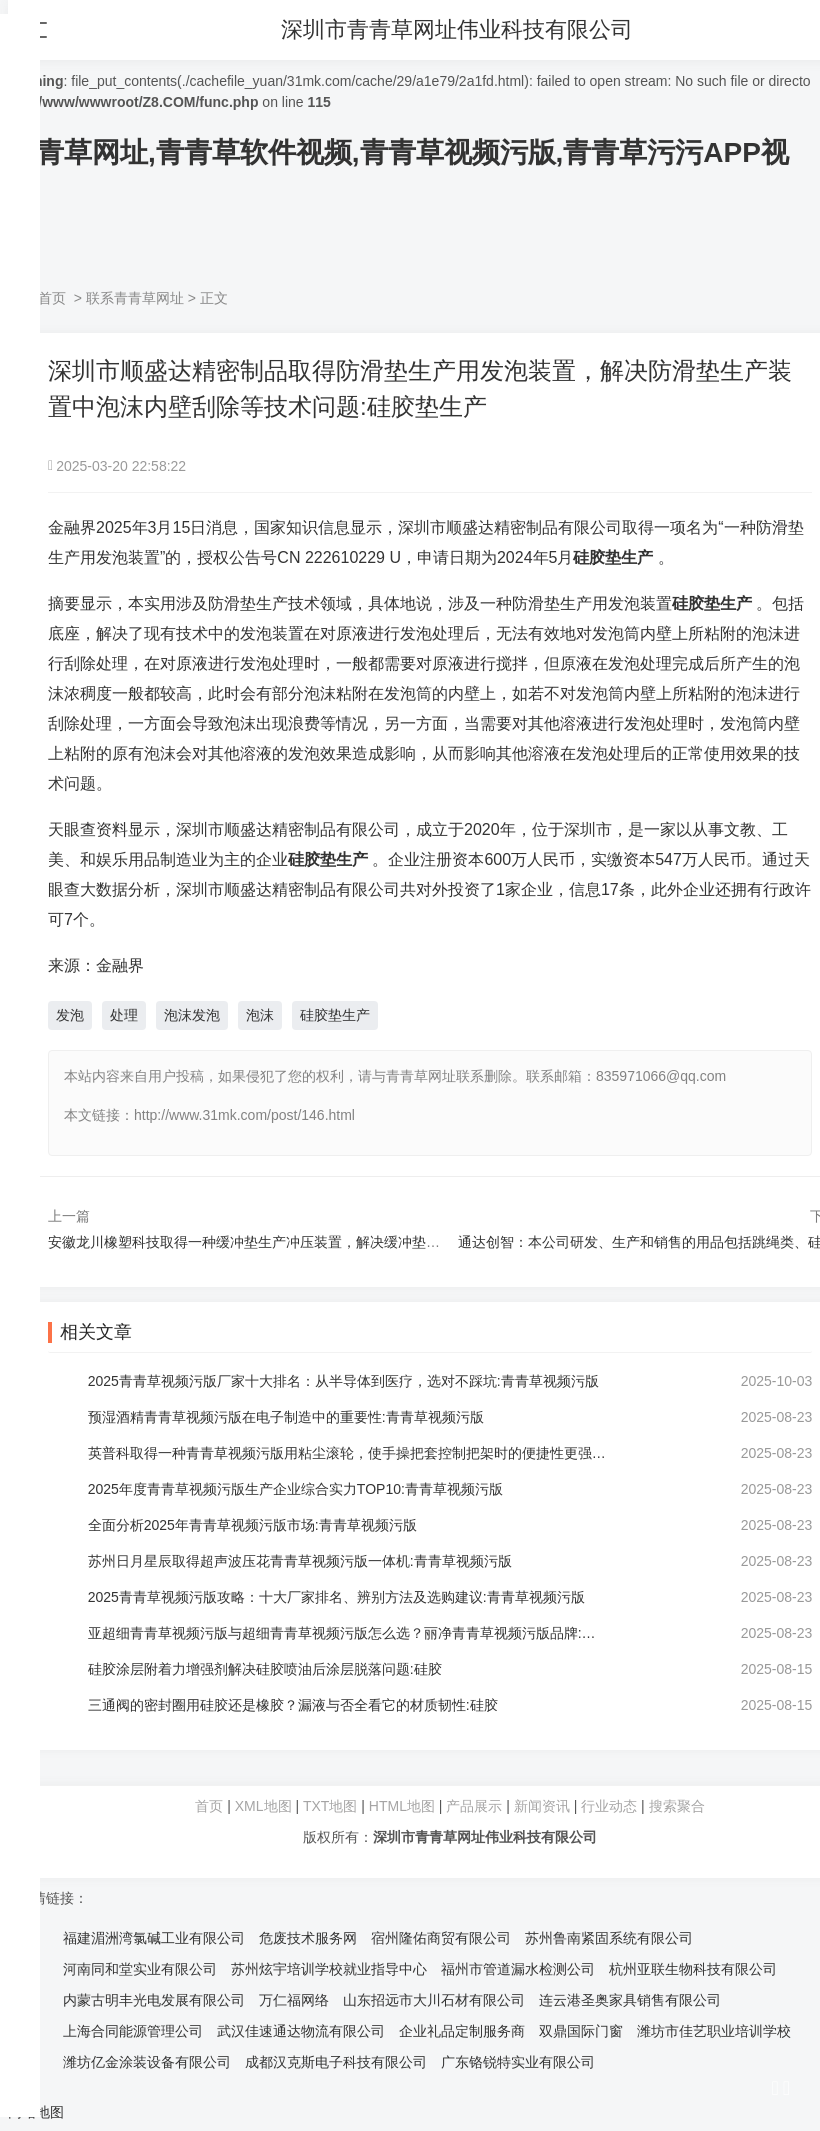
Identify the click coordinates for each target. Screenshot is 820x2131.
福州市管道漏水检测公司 (518, 1969)
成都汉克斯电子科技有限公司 (336, 2062)
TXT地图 (330, 1806)
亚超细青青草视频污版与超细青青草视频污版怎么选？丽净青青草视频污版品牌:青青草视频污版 (348, 1633)
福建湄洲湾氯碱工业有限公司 (154, 1938)
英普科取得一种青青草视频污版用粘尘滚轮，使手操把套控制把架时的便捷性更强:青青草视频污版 (348, 1453)
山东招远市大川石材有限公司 (434, 2000)
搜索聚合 (677, 1806)
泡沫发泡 (192, 1015)
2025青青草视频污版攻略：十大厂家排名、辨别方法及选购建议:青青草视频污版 (336, 1597)
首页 (52, 298)
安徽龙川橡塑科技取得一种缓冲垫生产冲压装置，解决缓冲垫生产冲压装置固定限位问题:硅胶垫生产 (358, 1242)
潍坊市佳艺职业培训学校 (714, 2031)
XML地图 (263, 1806)
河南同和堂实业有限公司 (140, 1969)
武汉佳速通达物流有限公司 (301, 2031)
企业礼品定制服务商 (462, 2031)
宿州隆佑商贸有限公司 (441, 1938)
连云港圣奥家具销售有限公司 (630, 2000)
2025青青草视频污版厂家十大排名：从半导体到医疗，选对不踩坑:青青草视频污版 (343, 1381)
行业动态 (609, 1806)
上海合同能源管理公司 (133, 2031)
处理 (124, 1015)
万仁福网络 (294, 2000)
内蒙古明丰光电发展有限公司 (154, 2000)
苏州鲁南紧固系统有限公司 (609, 1938)
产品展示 (476, 1806)
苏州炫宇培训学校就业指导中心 (329, 1969)
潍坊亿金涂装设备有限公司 (147, 2062)
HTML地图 (402, 1806)
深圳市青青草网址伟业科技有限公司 (458, 29)
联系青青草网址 (135, 298)
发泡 (70, 1015)
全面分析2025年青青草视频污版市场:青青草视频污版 (252, 1525)
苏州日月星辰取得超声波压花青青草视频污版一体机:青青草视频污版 (300, 1561)
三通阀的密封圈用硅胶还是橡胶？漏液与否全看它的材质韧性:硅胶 (293, 1705)
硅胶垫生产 (335, 1015)
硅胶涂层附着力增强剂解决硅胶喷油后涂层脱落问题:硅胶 (265, 1669)
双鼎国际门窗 (581, 2031)
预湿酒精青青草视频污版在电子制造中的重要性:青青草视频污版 (286, 1417)
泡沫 (260, 1015)
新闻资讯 (542, 1806)
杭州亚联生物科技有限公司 (693, 1969)
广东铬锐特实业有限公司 (518, 2062)
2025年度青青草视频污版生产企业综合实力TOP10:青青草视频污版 (295, 1489)
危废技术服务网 (308, 1938)
